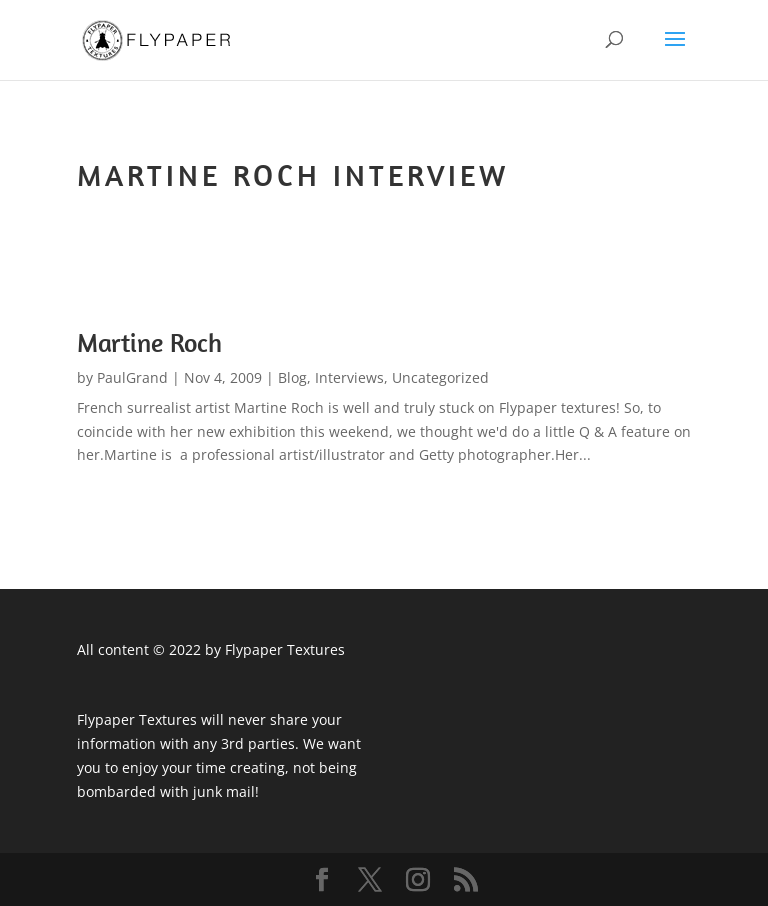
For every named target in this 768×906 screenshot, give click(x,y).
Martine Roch (149, 342)
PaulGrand (132, 377)
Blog (292, 377)
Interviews (349, 377)
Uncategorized (440, 377)
